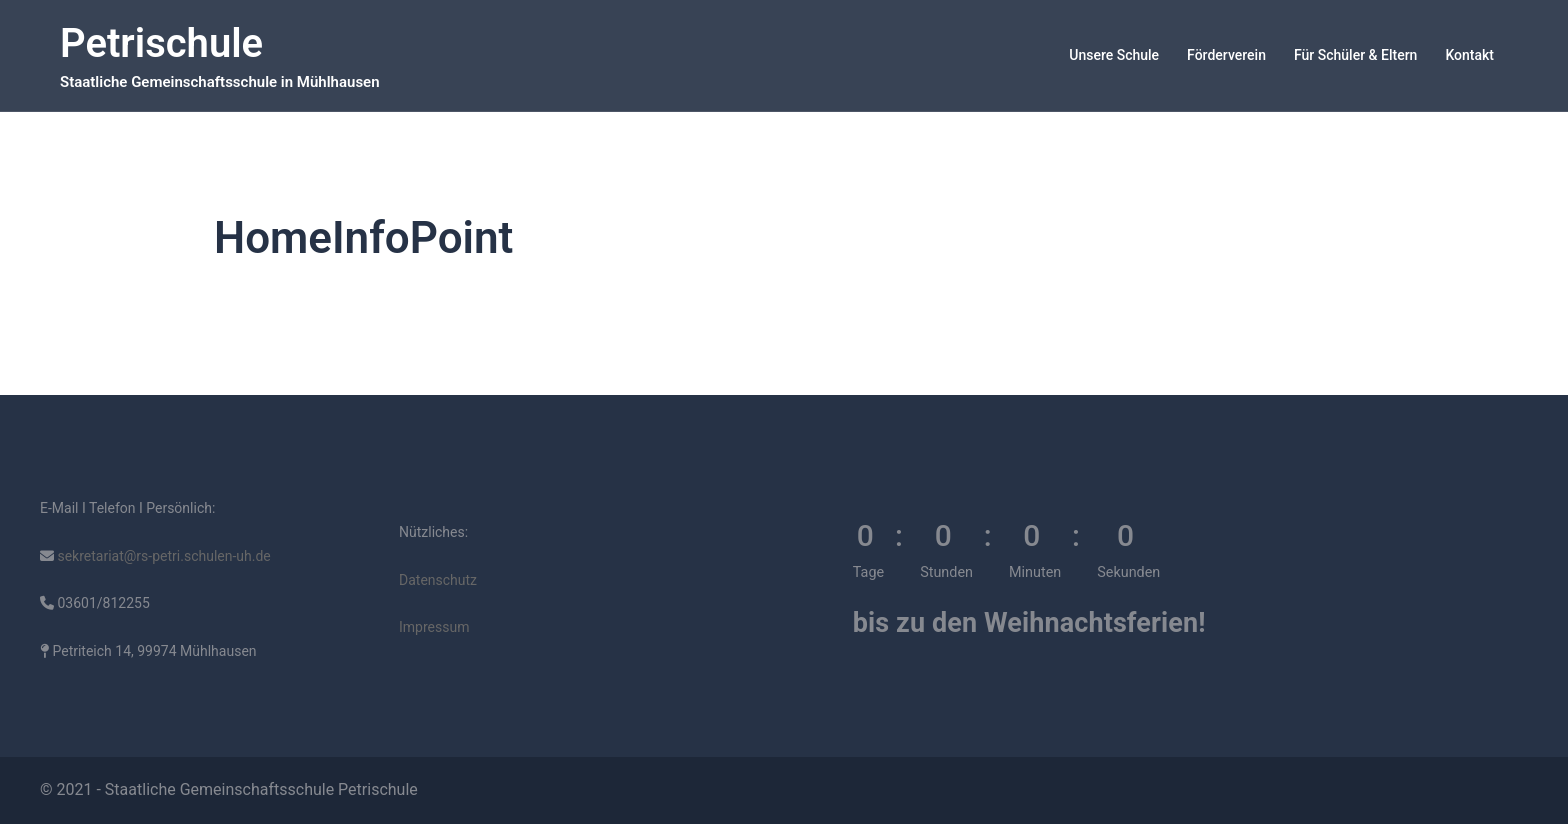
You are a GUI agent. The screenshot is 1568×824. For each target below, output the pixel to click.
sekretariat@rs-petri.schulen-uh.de (162, 556)
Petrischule (161, 43)
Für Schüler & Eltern (1355, 55)
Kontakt (1469, 55)
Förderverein (1226, 55)
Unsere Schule (1114, 55)
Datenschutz (438, 580)
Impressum (434, 627)
